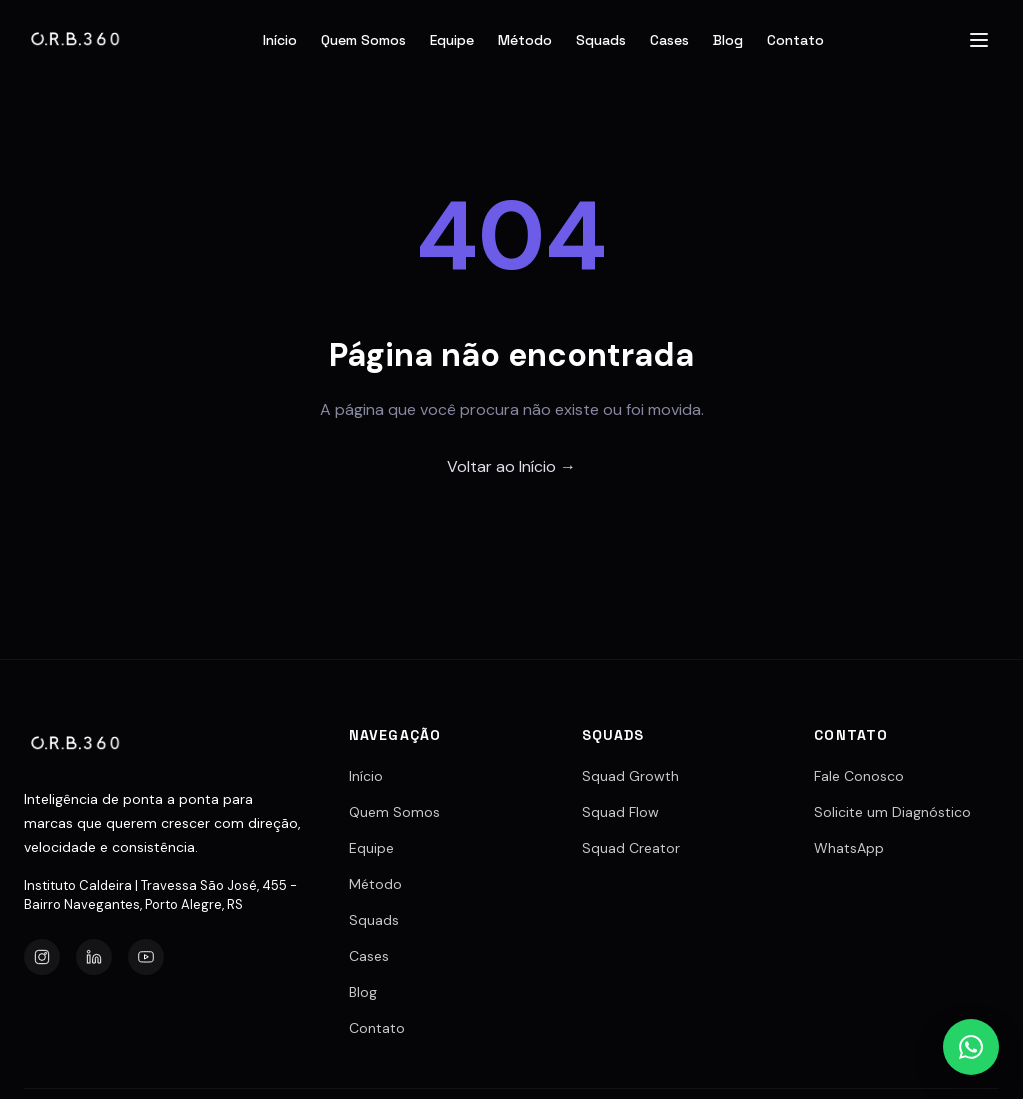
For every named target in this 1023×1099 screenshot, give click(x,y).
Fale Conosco (859, 776)
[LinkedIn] (94, 957)
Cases (669, 40)
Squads (601, 40)
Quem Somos (363, 40)
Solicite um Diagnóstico (892, 812)
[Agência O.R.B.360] (76, 40)
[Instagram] (42, 957)
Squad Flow (620, 812)
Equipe (452, 40)
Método (525, 40)
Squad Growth (630, 776)
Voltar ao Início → (511, 466)
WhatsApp (849, 848)
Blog (728, 40)
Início (280, 40)
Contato (795, 40)
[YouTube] (146, 957)
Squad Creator (631, 848)
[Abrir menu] (979, 40)
